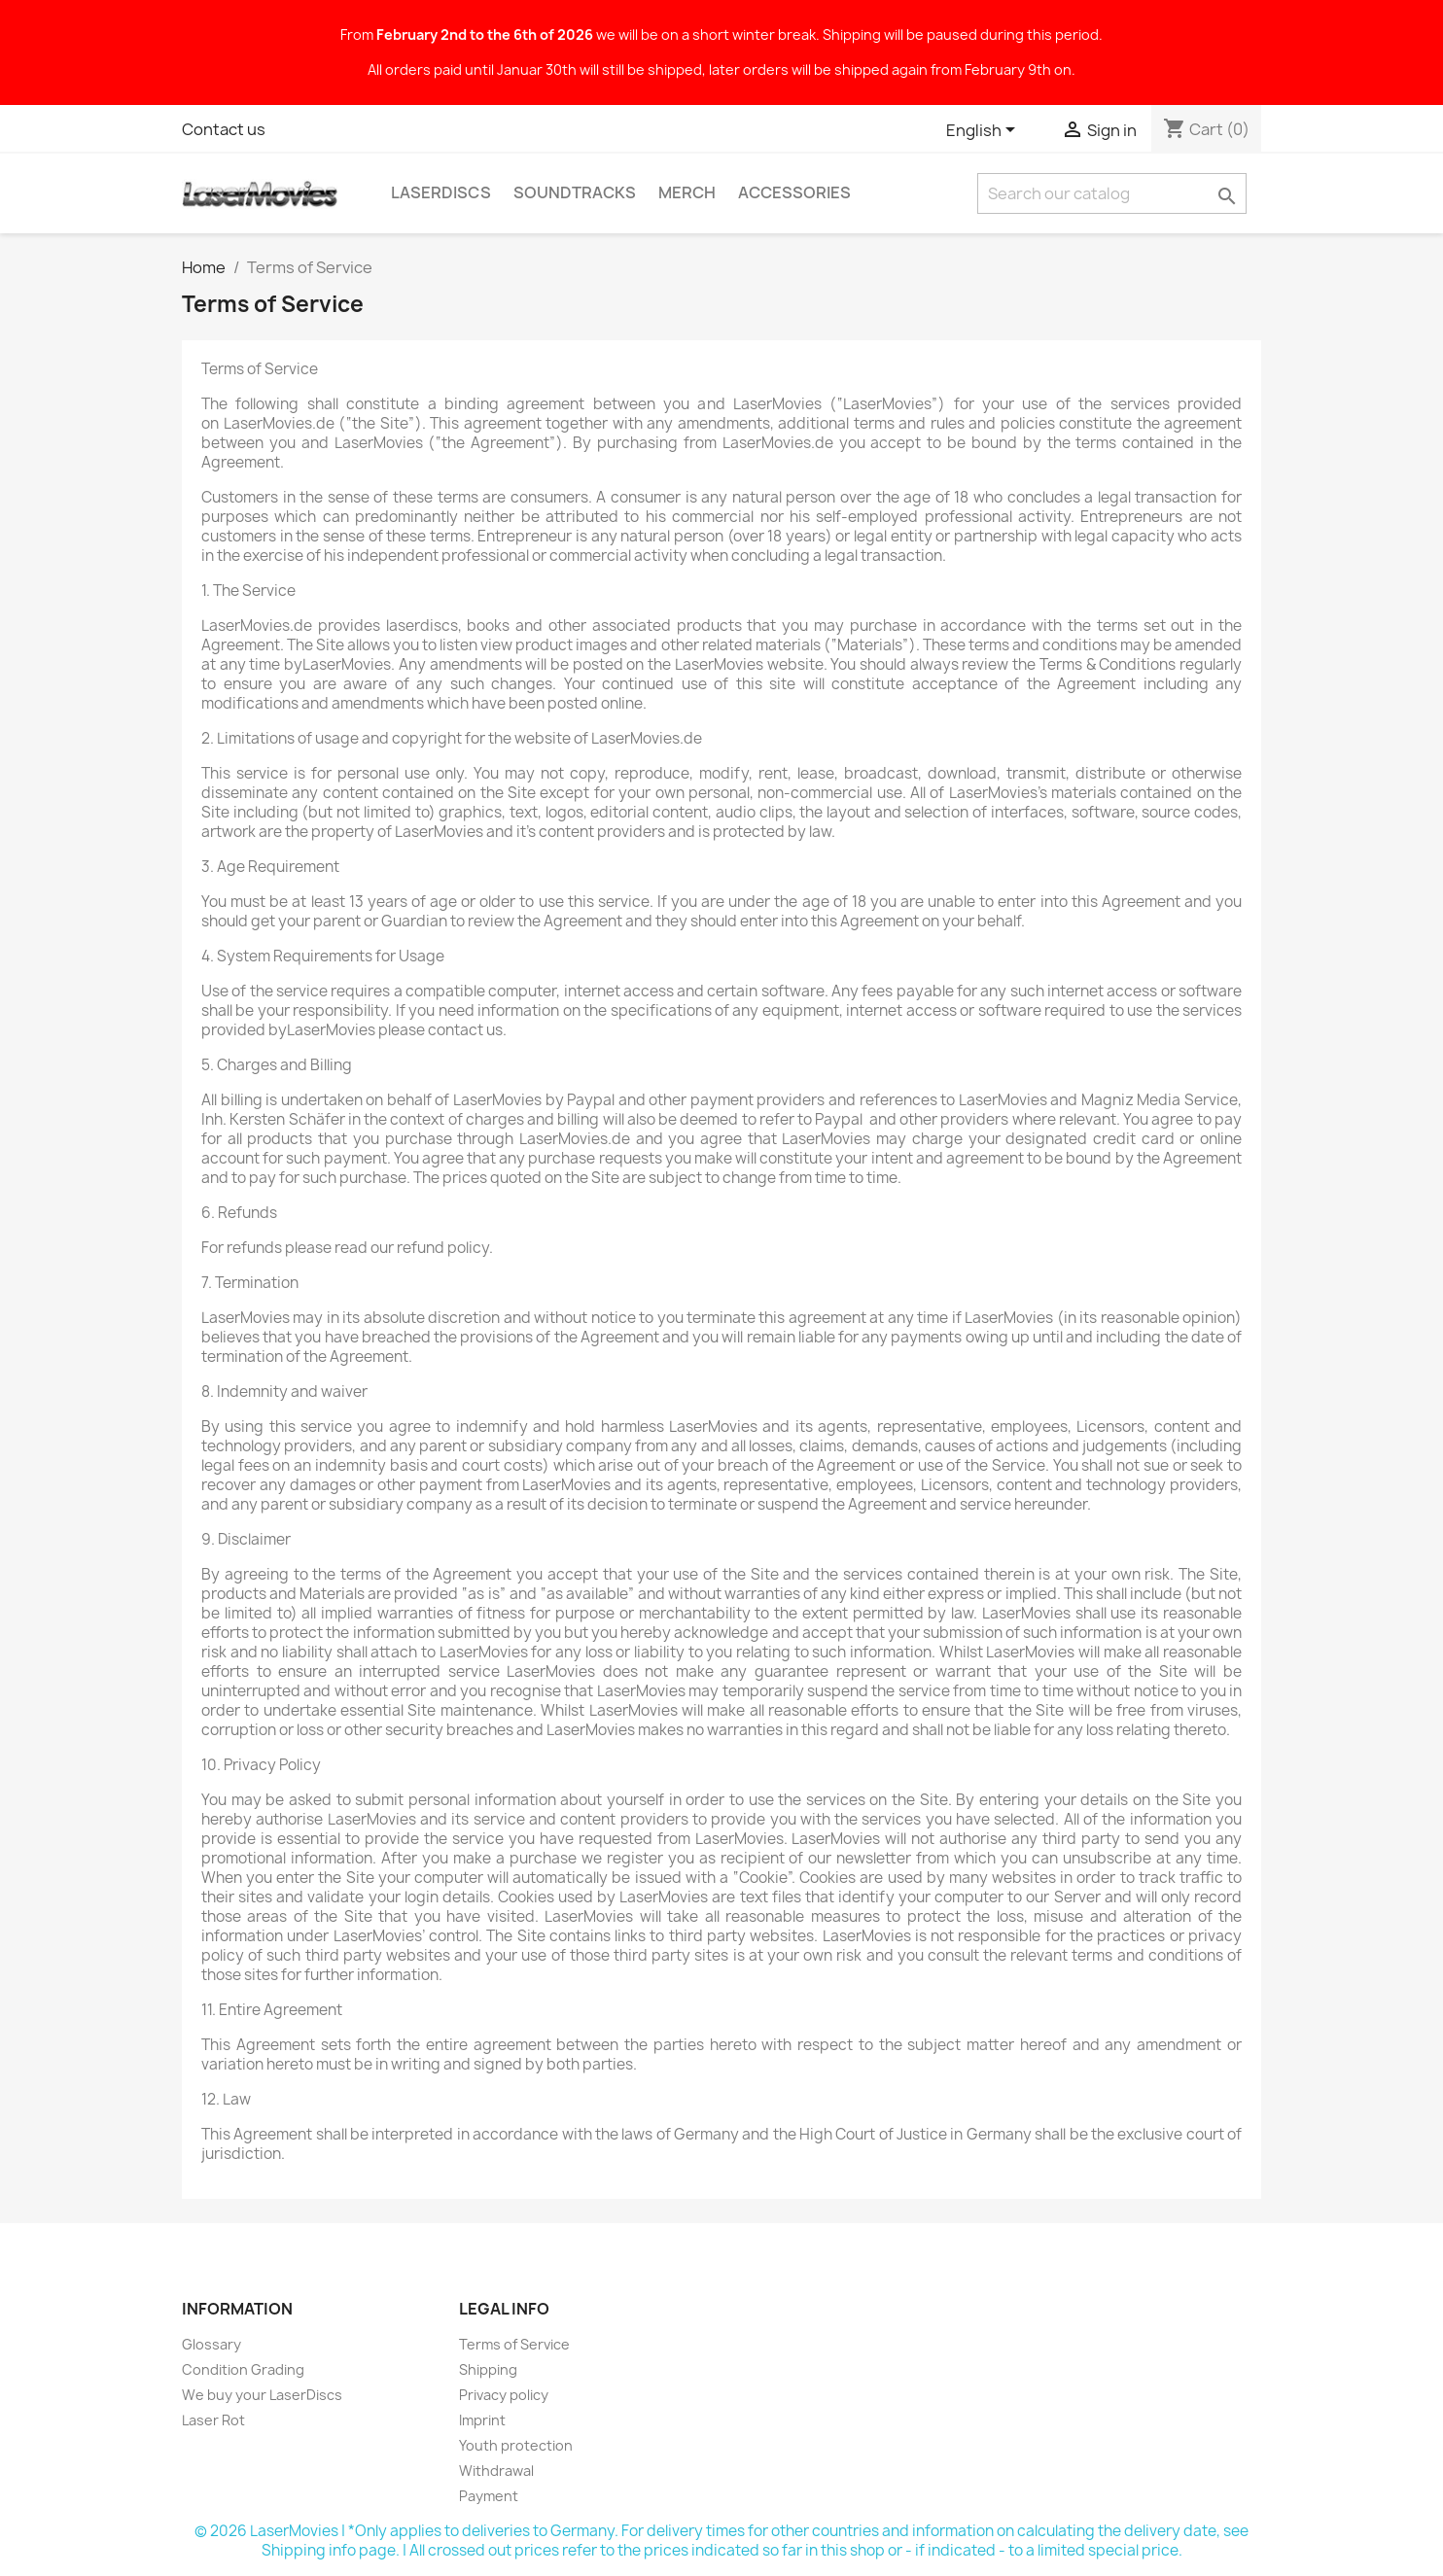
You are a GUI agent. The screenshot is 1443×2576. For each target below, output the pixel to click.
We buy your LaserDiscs (262, 2394)
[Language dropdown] (984, 131)
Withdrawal (496, 2470)
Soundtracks (574, 192)
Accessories (794, 192)
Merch (687, 192)
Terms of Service (514, 2344)
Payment (488, 2496)
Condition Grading (243, 2369)
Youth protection (516, 2445)
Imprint (482, 2420)
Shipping (488, 2369)
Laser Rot (213, 2420)
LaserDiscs (441, 192)
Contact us (223, 129)
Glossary (211, 2344)
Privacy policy (503, 2394)
